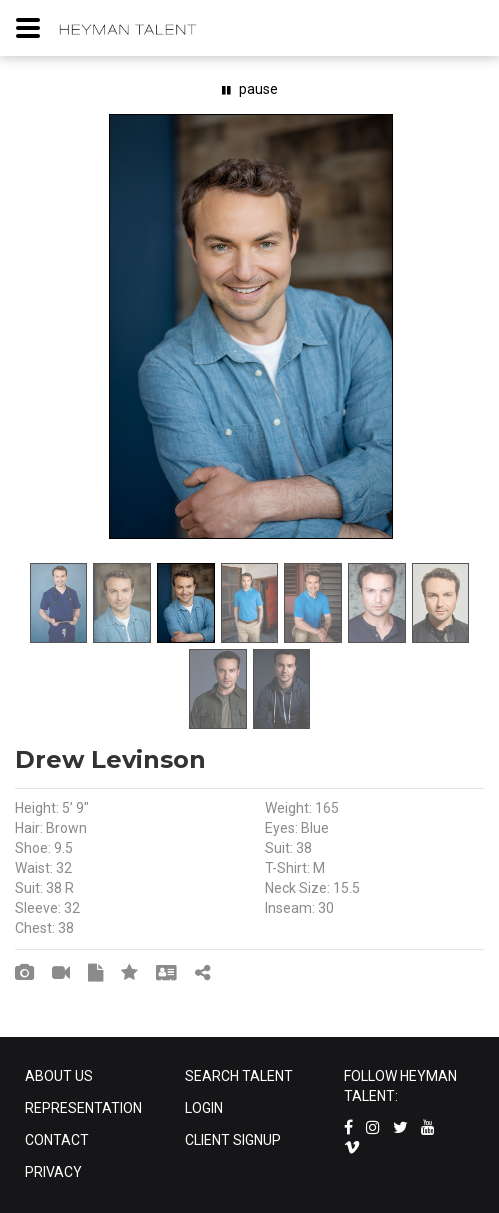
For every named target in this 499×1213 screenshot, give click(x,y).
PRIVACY (53, 1172)
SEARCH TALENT (239, 1076)
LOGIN (204, 1108)
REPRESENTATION (83, 1108)
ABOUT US (59, 1076)
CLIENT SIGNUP (233, 1140)
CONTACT (57, 1140)
